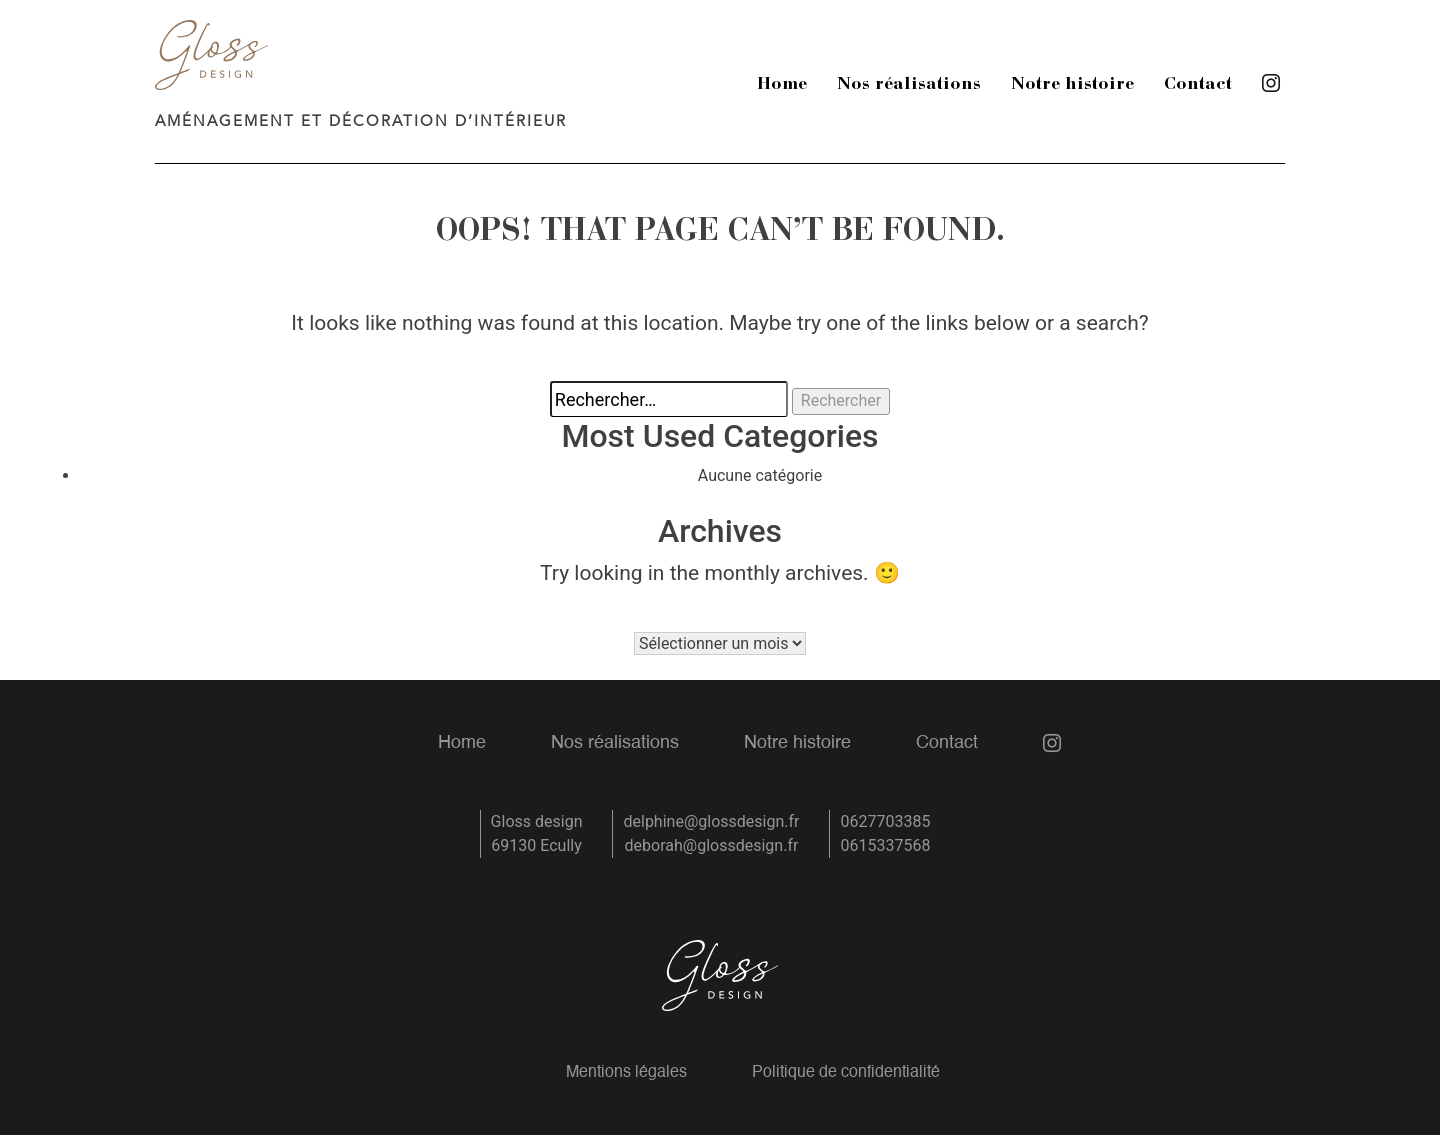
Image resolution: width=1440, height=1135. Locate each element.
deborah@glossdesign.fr (712, 845)
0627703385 (885, 821)
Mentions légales (626, 1073)
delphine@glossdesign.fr (711, 821)
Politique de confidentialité (846, 1073)
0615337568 (885, 845)
